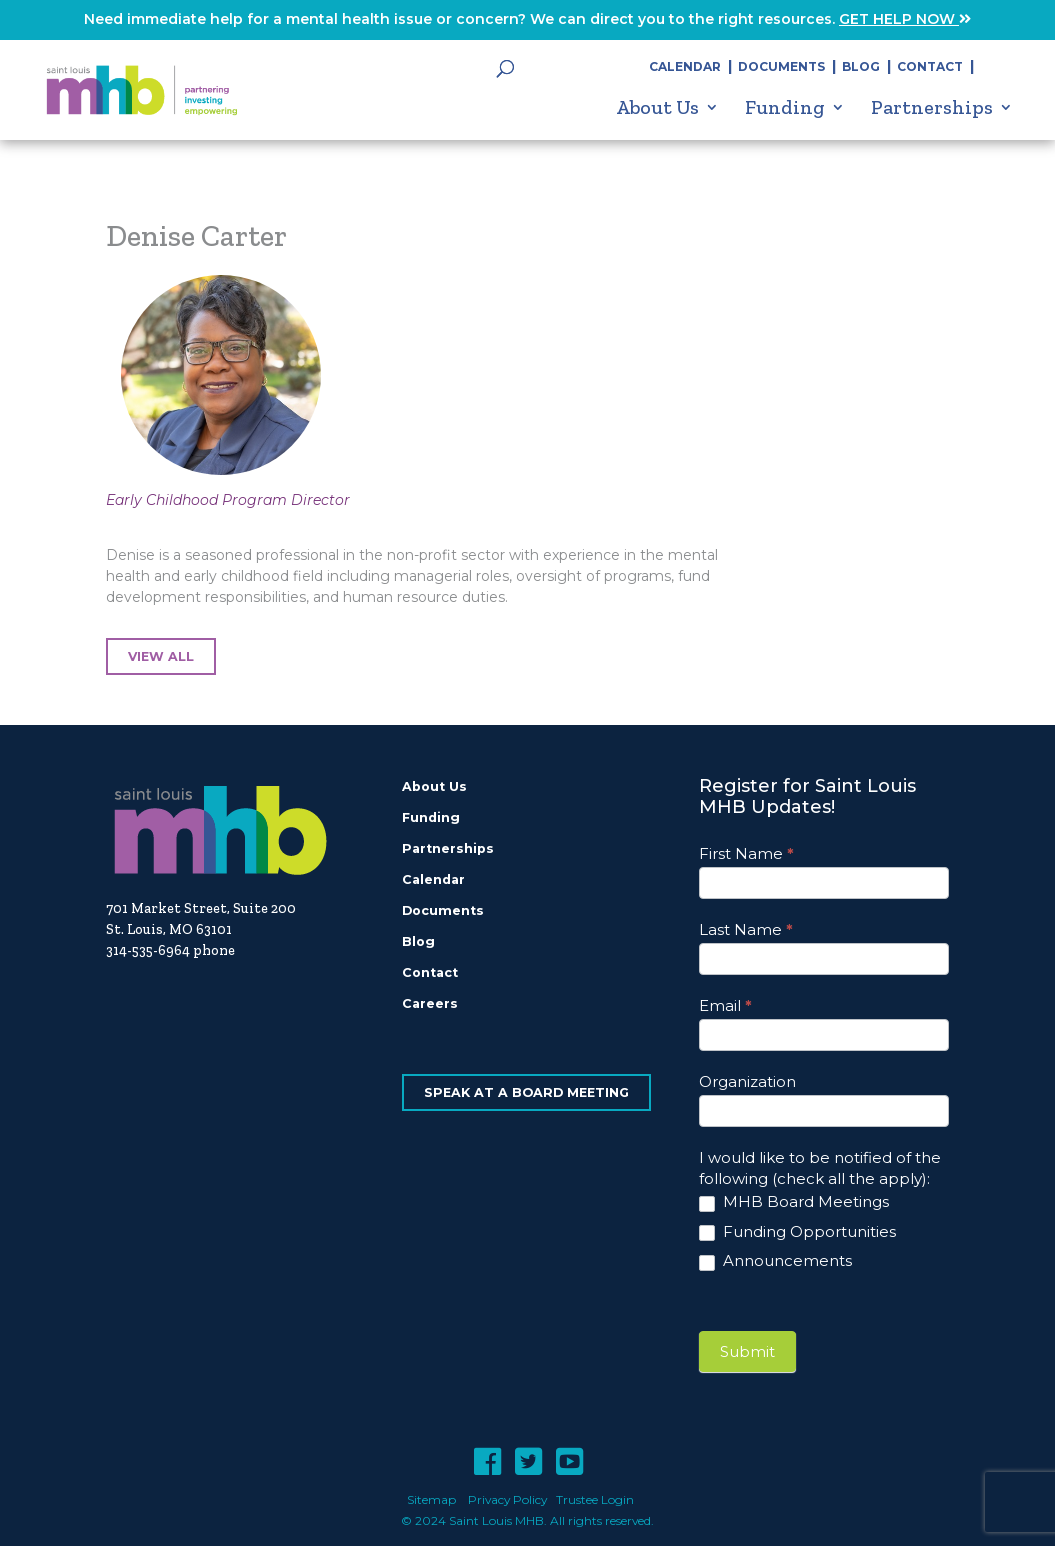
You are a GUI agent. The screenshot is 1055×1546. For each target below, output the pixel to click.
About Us (657, 108)
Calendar (685, 66)
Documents (781, 66)
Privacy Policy (507, 1499)
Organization (747, 1081)
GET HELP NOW (905, 19)
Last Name (746, 929)
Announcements (775, 1260)
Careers (430, 1003)
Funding (785, 108)
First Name (746, 853)
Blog (861, 66)
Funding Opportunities (797, 1231)
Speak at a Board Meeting (526, 1092)
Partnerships (932, 108)
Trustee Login (595, 1499)
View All (161, 656)
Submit (747, 1351)
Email (725, 1005)
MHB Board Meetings (794, 1201)
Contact (930, 66)
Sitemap (431, 1499)
